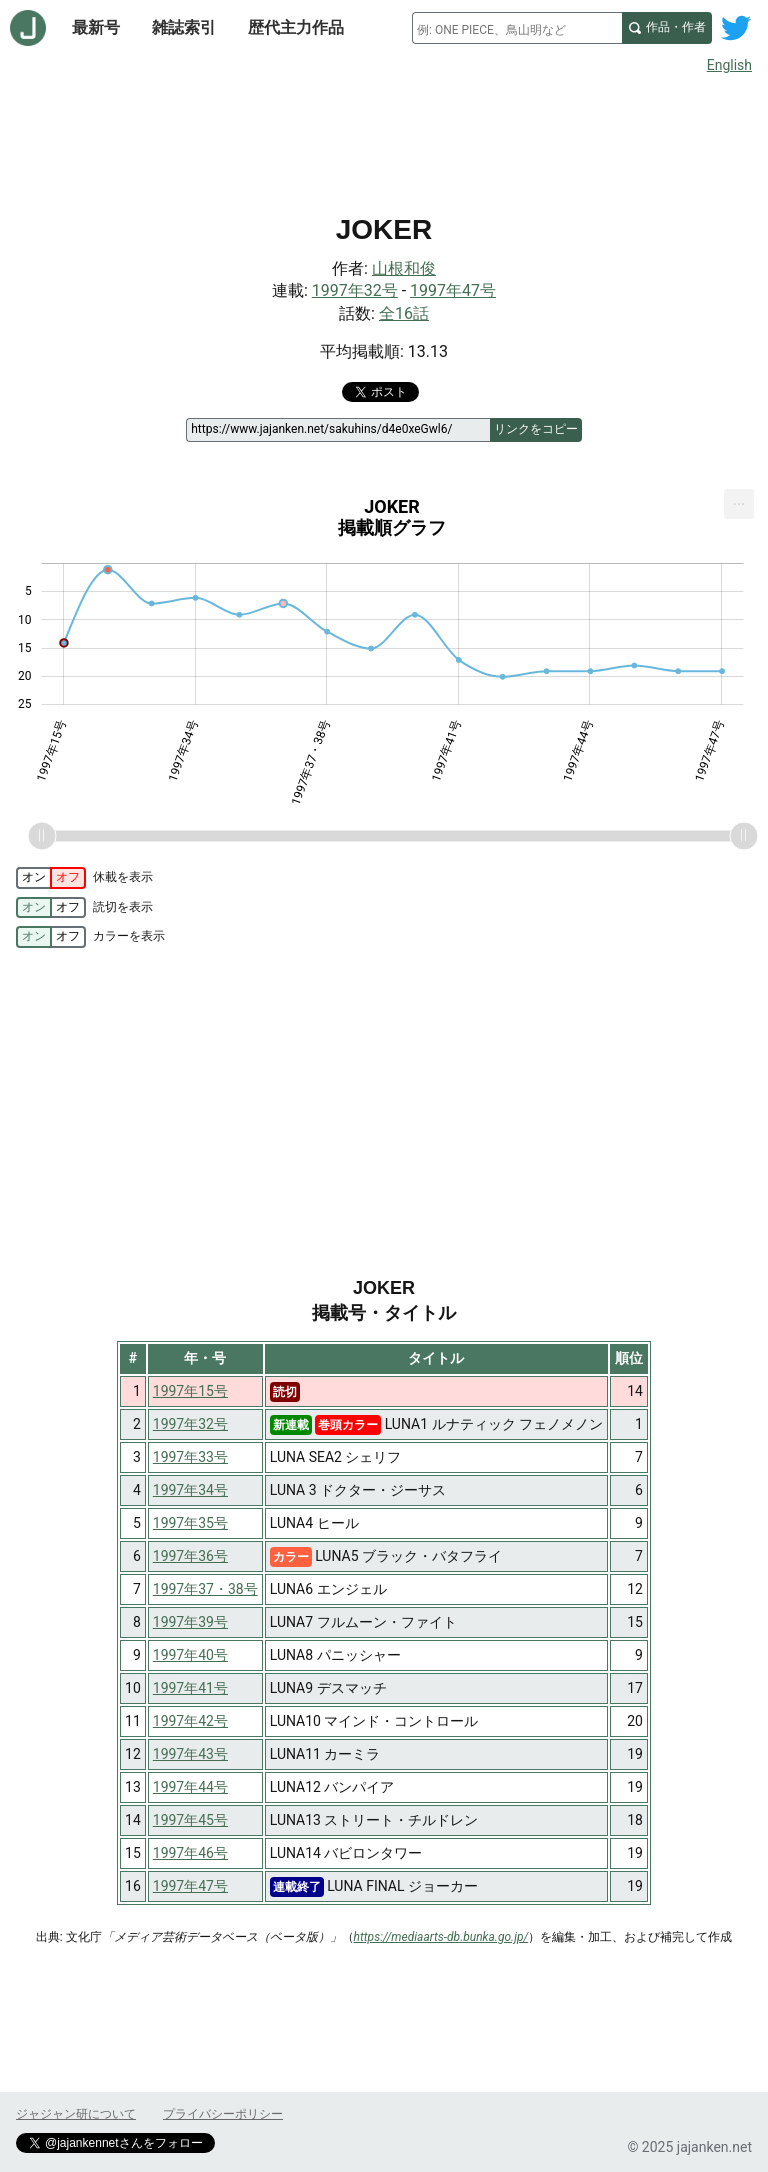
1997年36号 (190, 1556)
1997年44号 (190, 1787)
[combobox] (517, 28)
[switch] (51, 878)
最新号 (96, 27)
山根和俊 (404, 268)
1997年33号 (190, 1457)
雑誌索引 (184, 27)
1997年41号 (190, 1688)
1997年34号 (190, 1490)
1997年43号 (190, 1754)
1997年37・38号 (205, 1589)
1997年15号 (190, 1391)
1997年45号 (190, 1820)
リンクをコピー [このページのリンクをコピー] (536, 429)
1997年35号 (190, 1523)
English (729, 65)
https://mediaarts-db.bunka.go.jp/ (441, 1937)
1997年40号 (190, 1655)
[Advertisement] (384, 138)
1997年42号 (190, 1721)
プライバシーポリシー (223, 2114)
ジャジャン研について (76, 2114)
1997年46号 (190, 1853)
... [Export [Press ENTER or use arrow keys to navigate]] (739, 499)
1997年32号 (355, 290)
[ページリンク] (337, 430)
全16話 (404, 313)
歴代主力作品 (296, 27)
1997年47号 (453, 290)
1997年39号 (190, 1622)
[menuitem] (739, 504)
